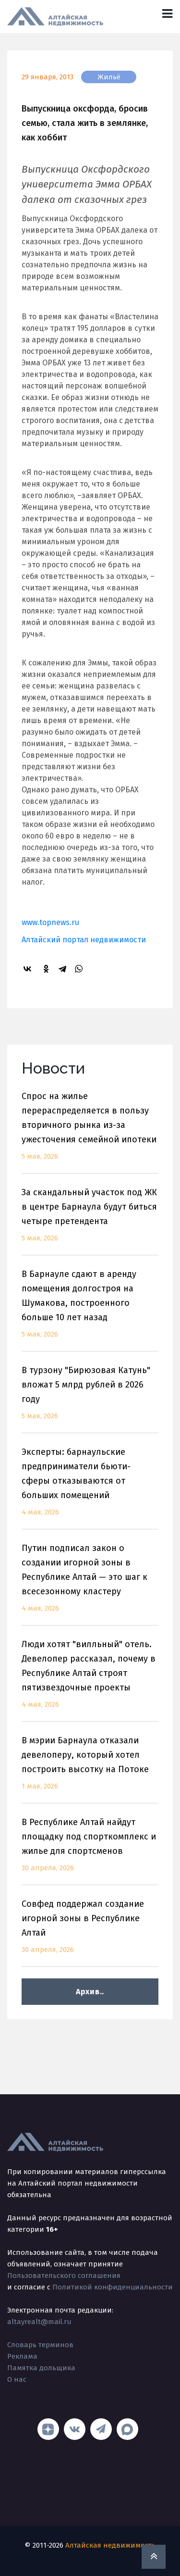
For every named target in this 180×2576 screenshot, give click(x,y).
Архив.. (90, 1991)
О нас (16, 2379)
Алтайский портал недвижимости (84, 939)
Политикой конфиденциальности (112, 2287)
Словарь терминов (40, 2344)
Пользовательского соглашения (63, 2275)
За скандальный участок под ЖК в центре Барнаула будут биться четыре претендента (90, 1221)
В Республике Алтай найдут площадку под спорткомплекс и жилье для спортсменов (90, 1851)
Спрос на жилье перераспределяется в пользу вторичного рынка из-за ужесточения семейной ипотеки (90, 1132)
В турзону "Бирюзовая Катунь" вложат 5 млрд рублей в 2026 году (90, 1399)
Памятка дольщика (41, 2367)
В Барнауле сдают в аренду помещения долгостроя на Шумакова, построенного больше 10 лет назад (90, 1310)
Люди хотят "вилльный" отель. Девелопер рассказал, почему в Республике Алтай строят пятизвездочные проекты (90, 1680)
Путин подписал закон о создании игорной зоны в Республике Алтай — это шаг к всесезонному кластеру (90, 1584)
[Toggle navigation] (167, 13)
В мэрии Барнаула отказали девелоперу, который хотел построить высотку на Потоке (90, 1769)
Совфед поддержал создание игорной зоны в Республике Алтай (90, 1932)
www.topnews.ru (50, 922)
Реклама (22, 2356)
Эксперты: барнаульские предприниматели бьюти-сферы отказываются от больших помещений (90, 1488)
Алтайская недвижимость (110, 2545)
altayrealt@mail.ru (39, 2321)
